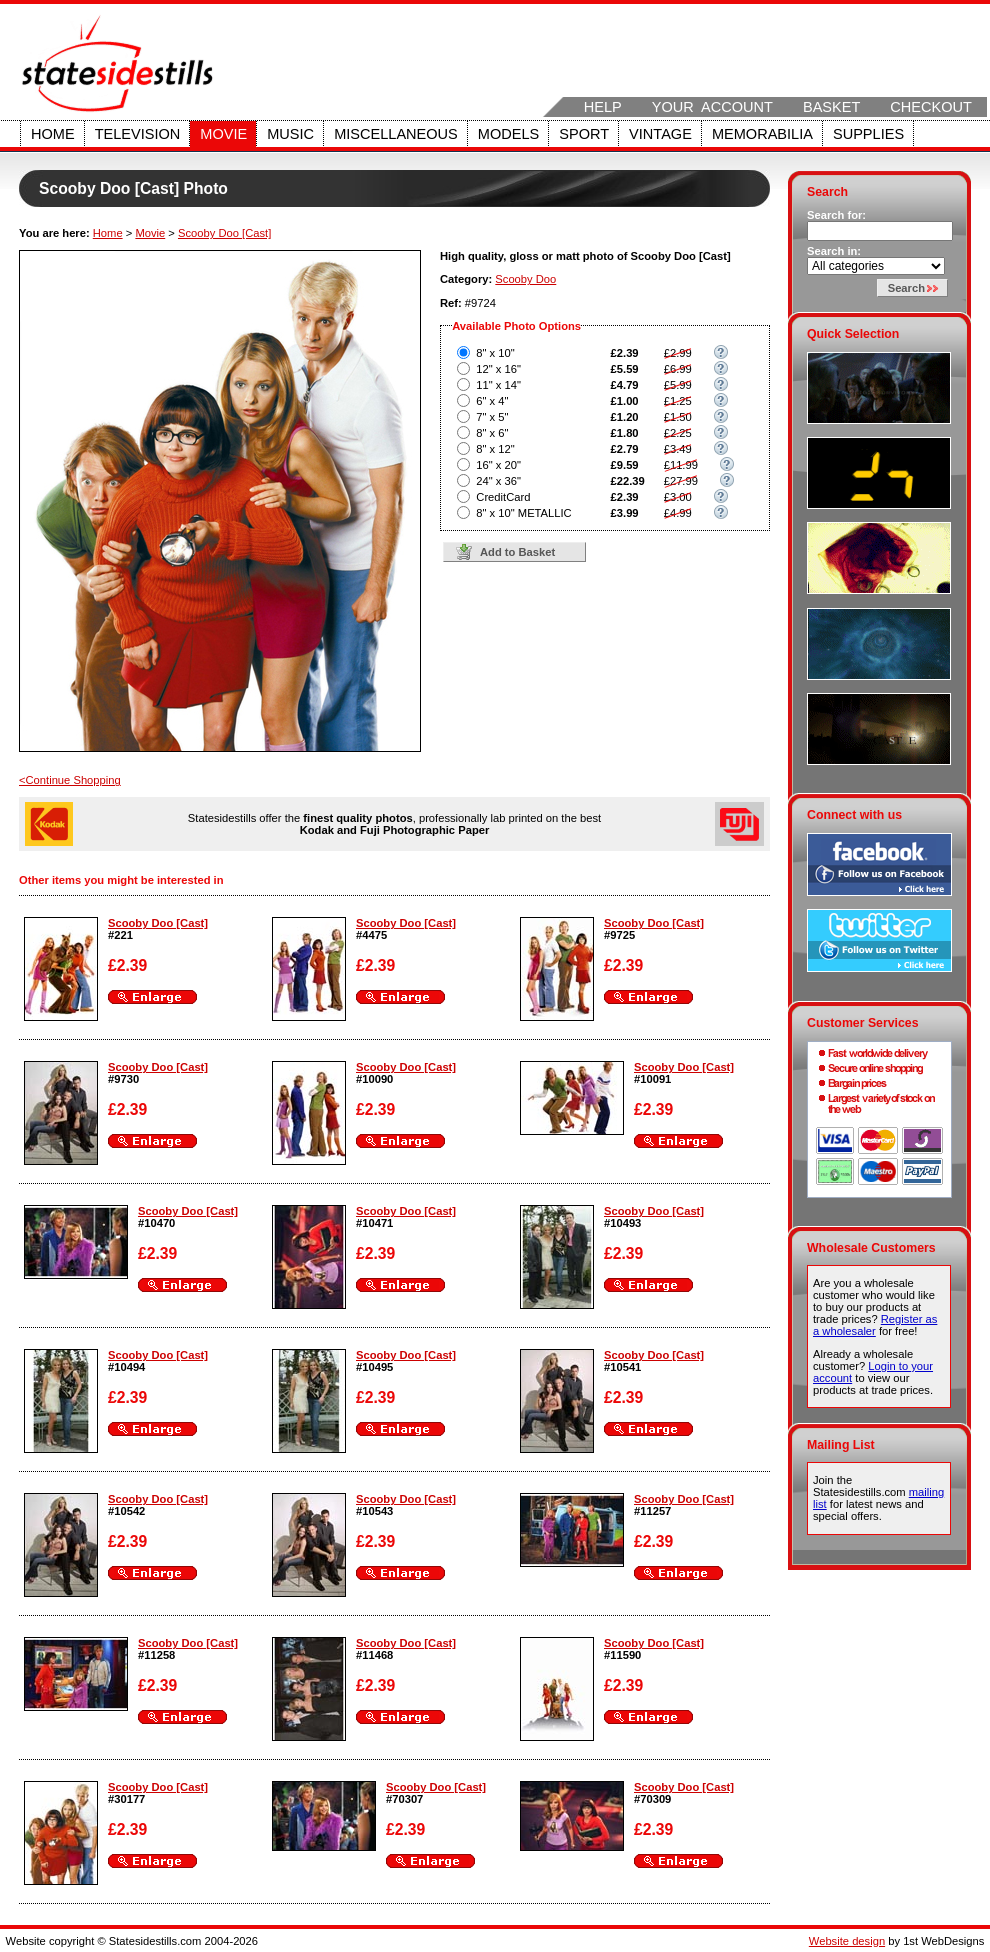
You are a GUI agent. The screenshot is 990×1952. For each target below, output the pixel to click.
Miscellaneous (396, 134)
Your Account (712, 107)
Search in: (834, 251)
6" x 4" (492, 401)
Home (53, 134)
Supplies (868, 134)
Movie (223, 134)
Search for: (836, 215)
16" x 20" (498, 465)
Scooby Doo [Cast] (224, 233)
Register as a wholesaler (875, 1325)
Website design (847, 1941)
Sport (584, 134)
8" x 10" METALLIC (523, 513)
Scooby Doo (525, 279)
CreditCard (503, 497)
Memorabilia (762, 134)
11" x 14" (498, 385)
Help (603, 107)
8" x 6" (492, 433)
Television (138, 134)
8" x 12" (495, 449)
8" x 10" (495, 353)
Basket (831, 107)
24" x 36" (498, 481)
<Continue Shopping (70, 780)
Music (290, 134)
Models (508, 134)
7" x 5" (492, 417)
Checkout (931, 107)
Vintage (660, 134)
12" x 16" (498, 369)
